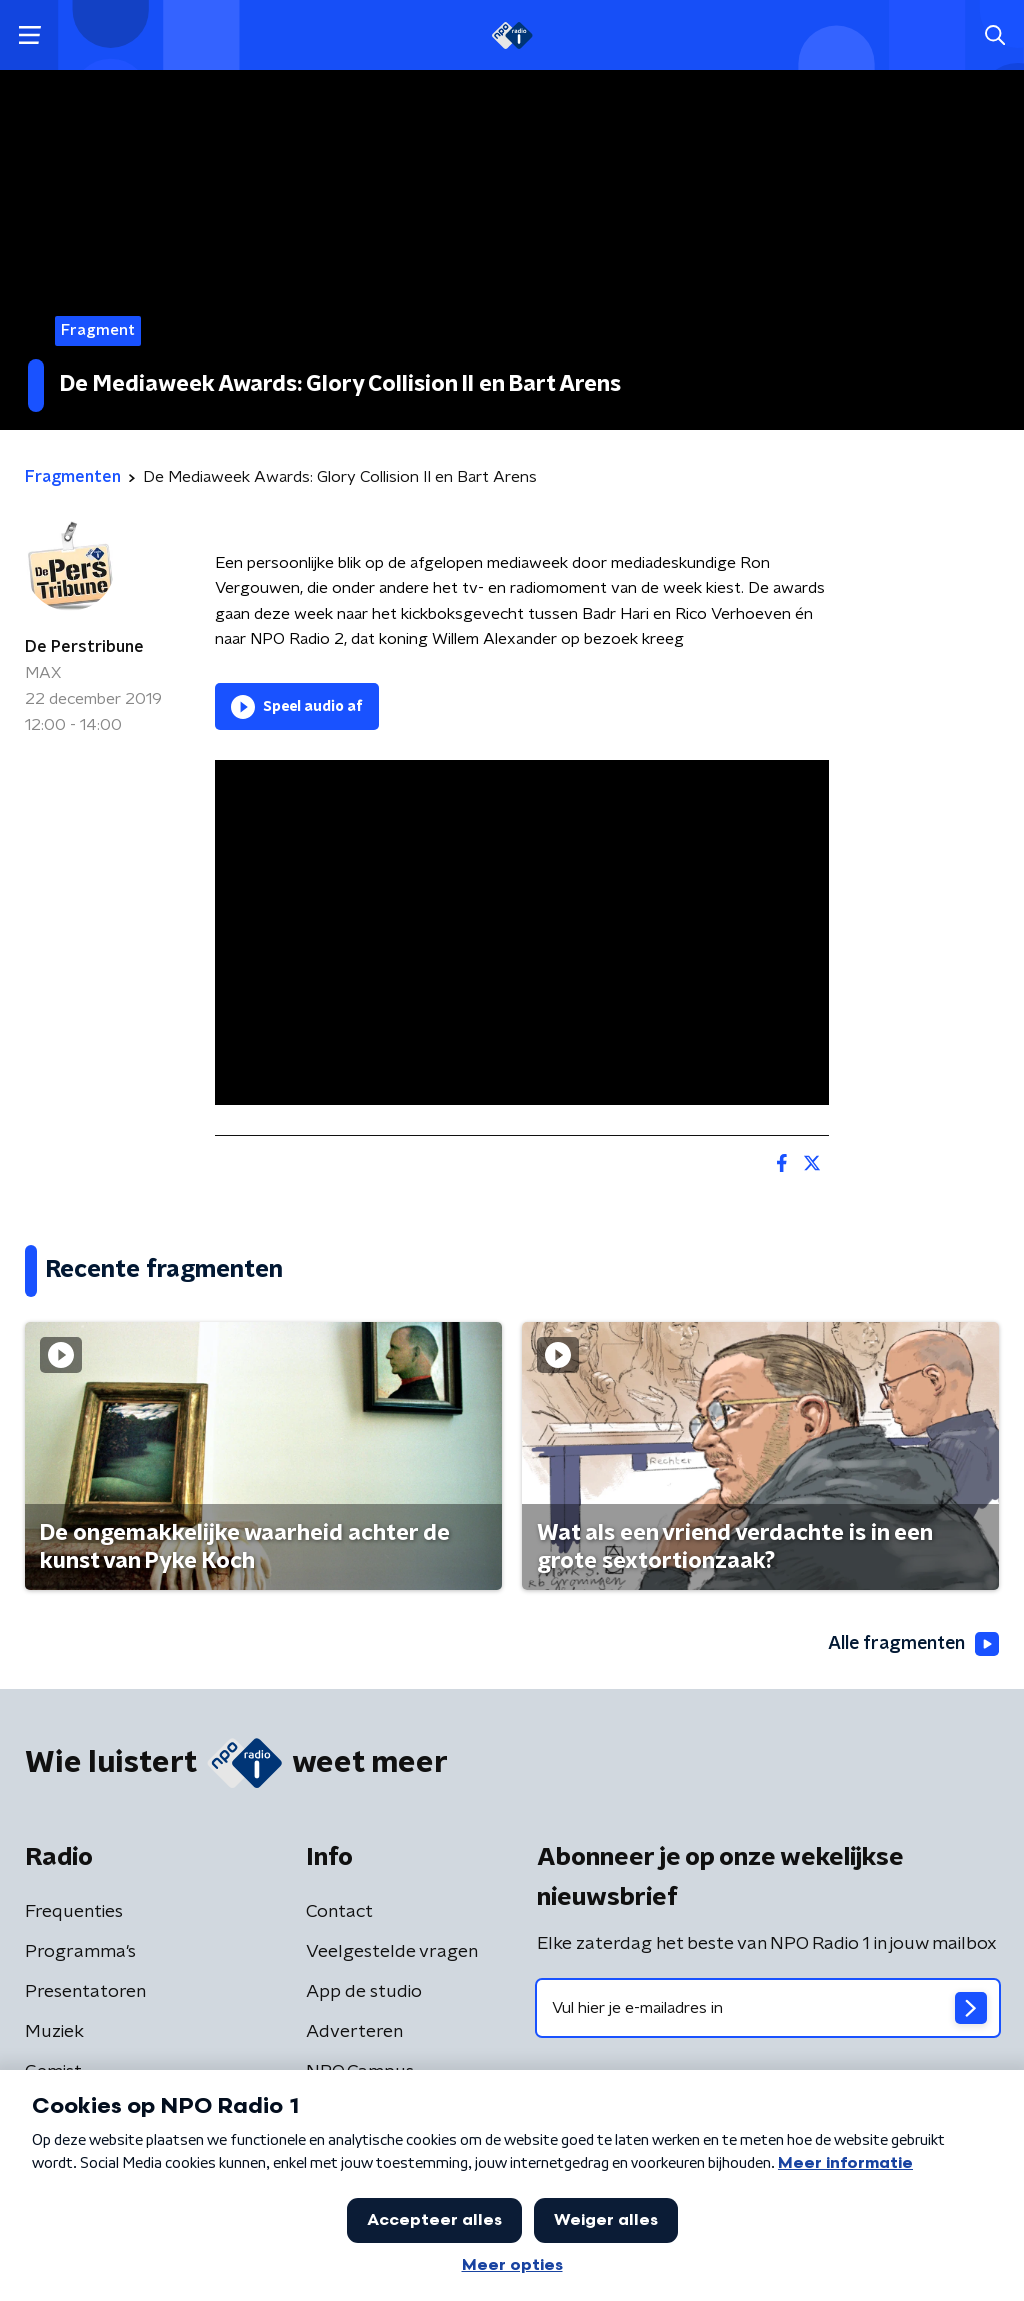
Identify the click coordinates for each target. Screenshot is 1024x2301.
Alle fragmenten (912, 1644)
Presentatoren (85, 1993)
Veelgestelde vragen (392, 1953)
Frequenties (74, 1913)
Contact (339, 1913)
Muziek (54, 2033)
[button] (29, 35)
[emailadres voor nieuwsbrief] (768, 2009)
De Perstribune (84, 647)
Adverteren (354, 2033)
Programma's (80, 1953)
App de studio (364, 1993)
